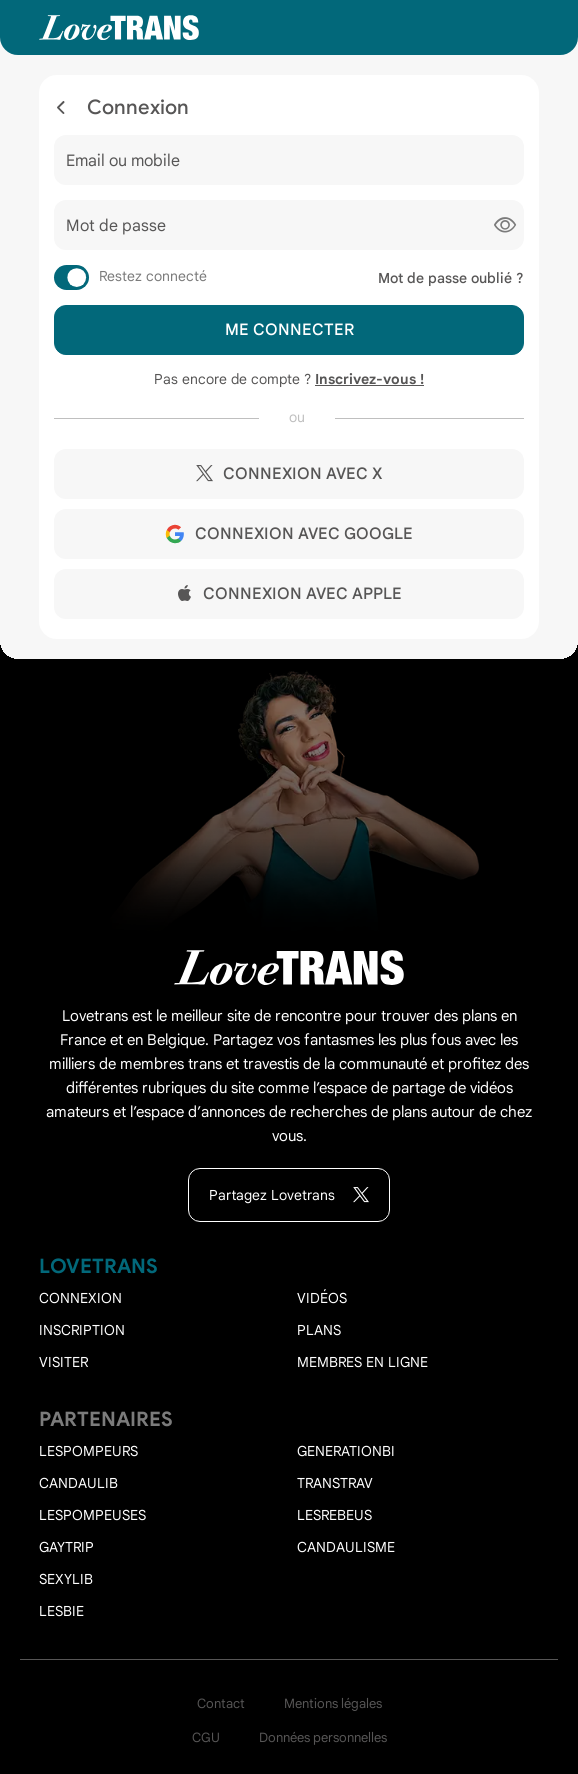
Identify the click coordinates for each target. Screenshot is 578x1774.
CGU (206, 1737)
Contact (221, 1703)
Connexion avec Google (289, 534)
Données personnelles (323, 1737)
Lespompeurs (88, 1451)
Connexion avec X (289, 474)
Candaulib (78, 1483)
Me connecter (289, 330)
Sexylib (66, 1579)
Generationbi (346, 1451)
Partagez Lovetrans (289, 1195)
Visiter (63, 1362)
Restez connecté (153, 276)
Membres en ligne (362, 1362)
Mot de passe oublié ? (451, 278)
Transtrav (335, 1483)
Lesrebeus (334, 1515)
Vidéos (322, 1298)
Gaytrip (66, 1547)
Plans (319, 1330)
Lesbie (61, 1611)
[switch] (71, 277)
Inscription (82, 1330)
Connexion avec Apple (289, 594)
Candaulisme (346, 1547)
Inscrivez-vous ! (369, 379)
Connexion (80, 1298)
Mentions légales (333, 1703)
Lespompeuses (92, 1515)
